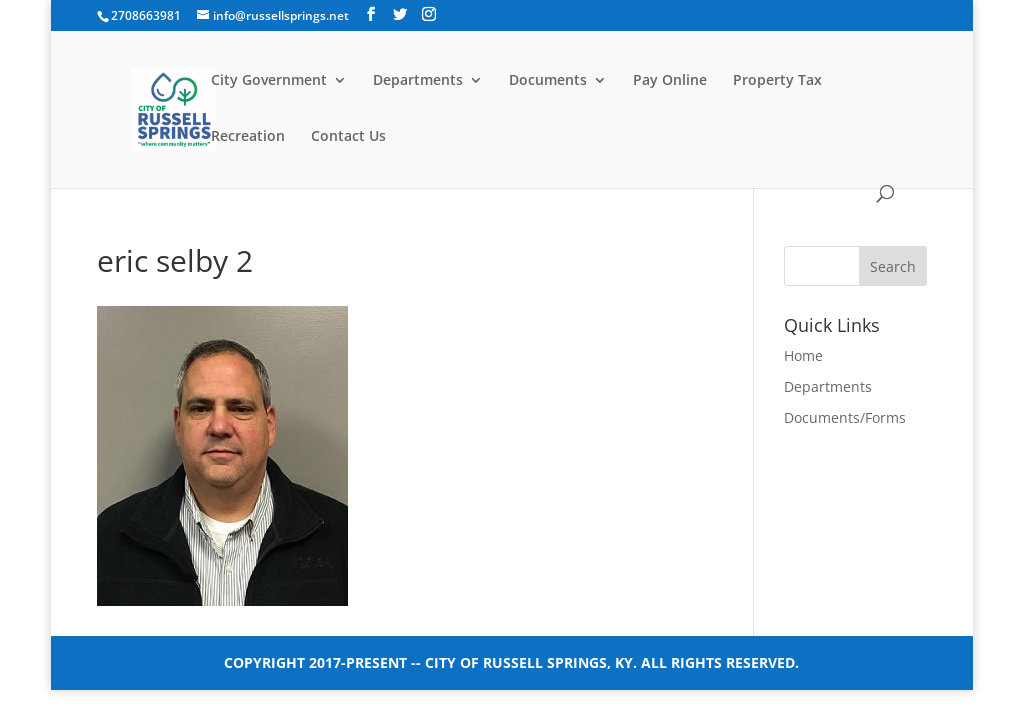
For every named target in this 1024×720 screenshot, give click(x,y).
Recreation (248, 137)
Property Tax (777, 81)
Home (803, 355)
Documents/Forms (845, 417)
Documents (548, 81)
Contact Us (348, 137)
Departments (418, 81)
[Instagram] (429, 14)
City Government (269, 81)
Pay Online (670, 81)
